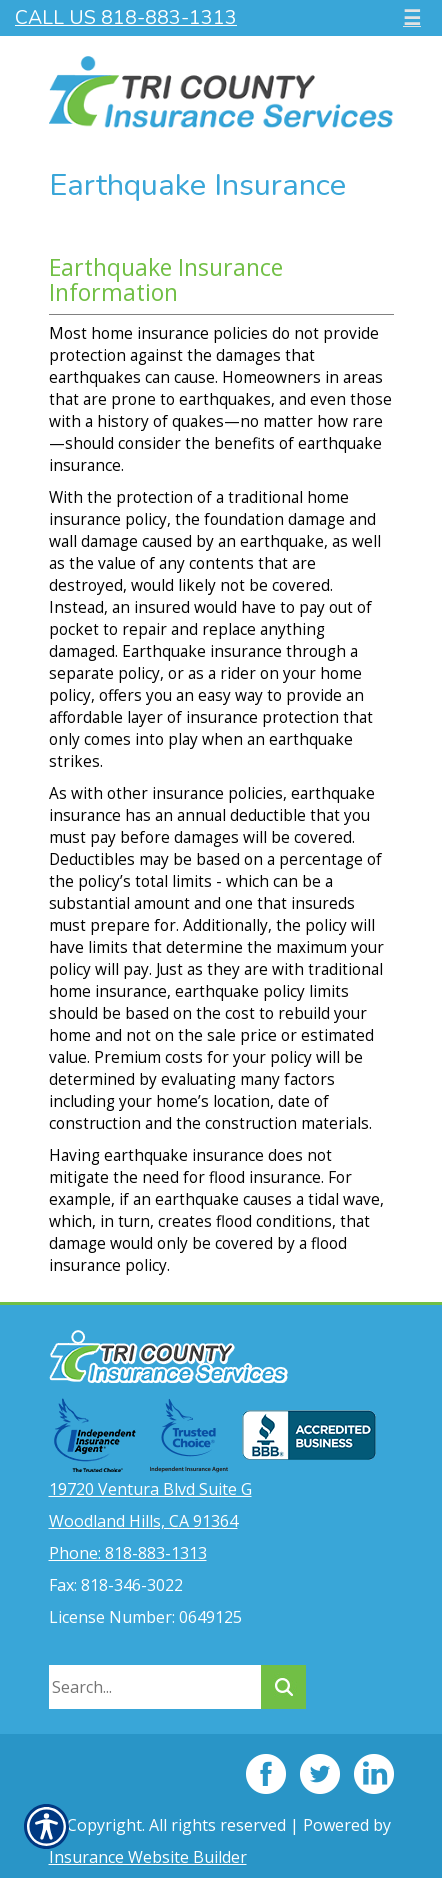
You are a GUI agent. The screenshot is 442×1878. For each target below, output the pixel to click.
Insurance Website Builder (148, 1857)
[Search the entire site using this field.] (155, 1687)
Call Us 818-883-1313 (126, 17)
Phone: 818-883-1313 (128, 1553)
